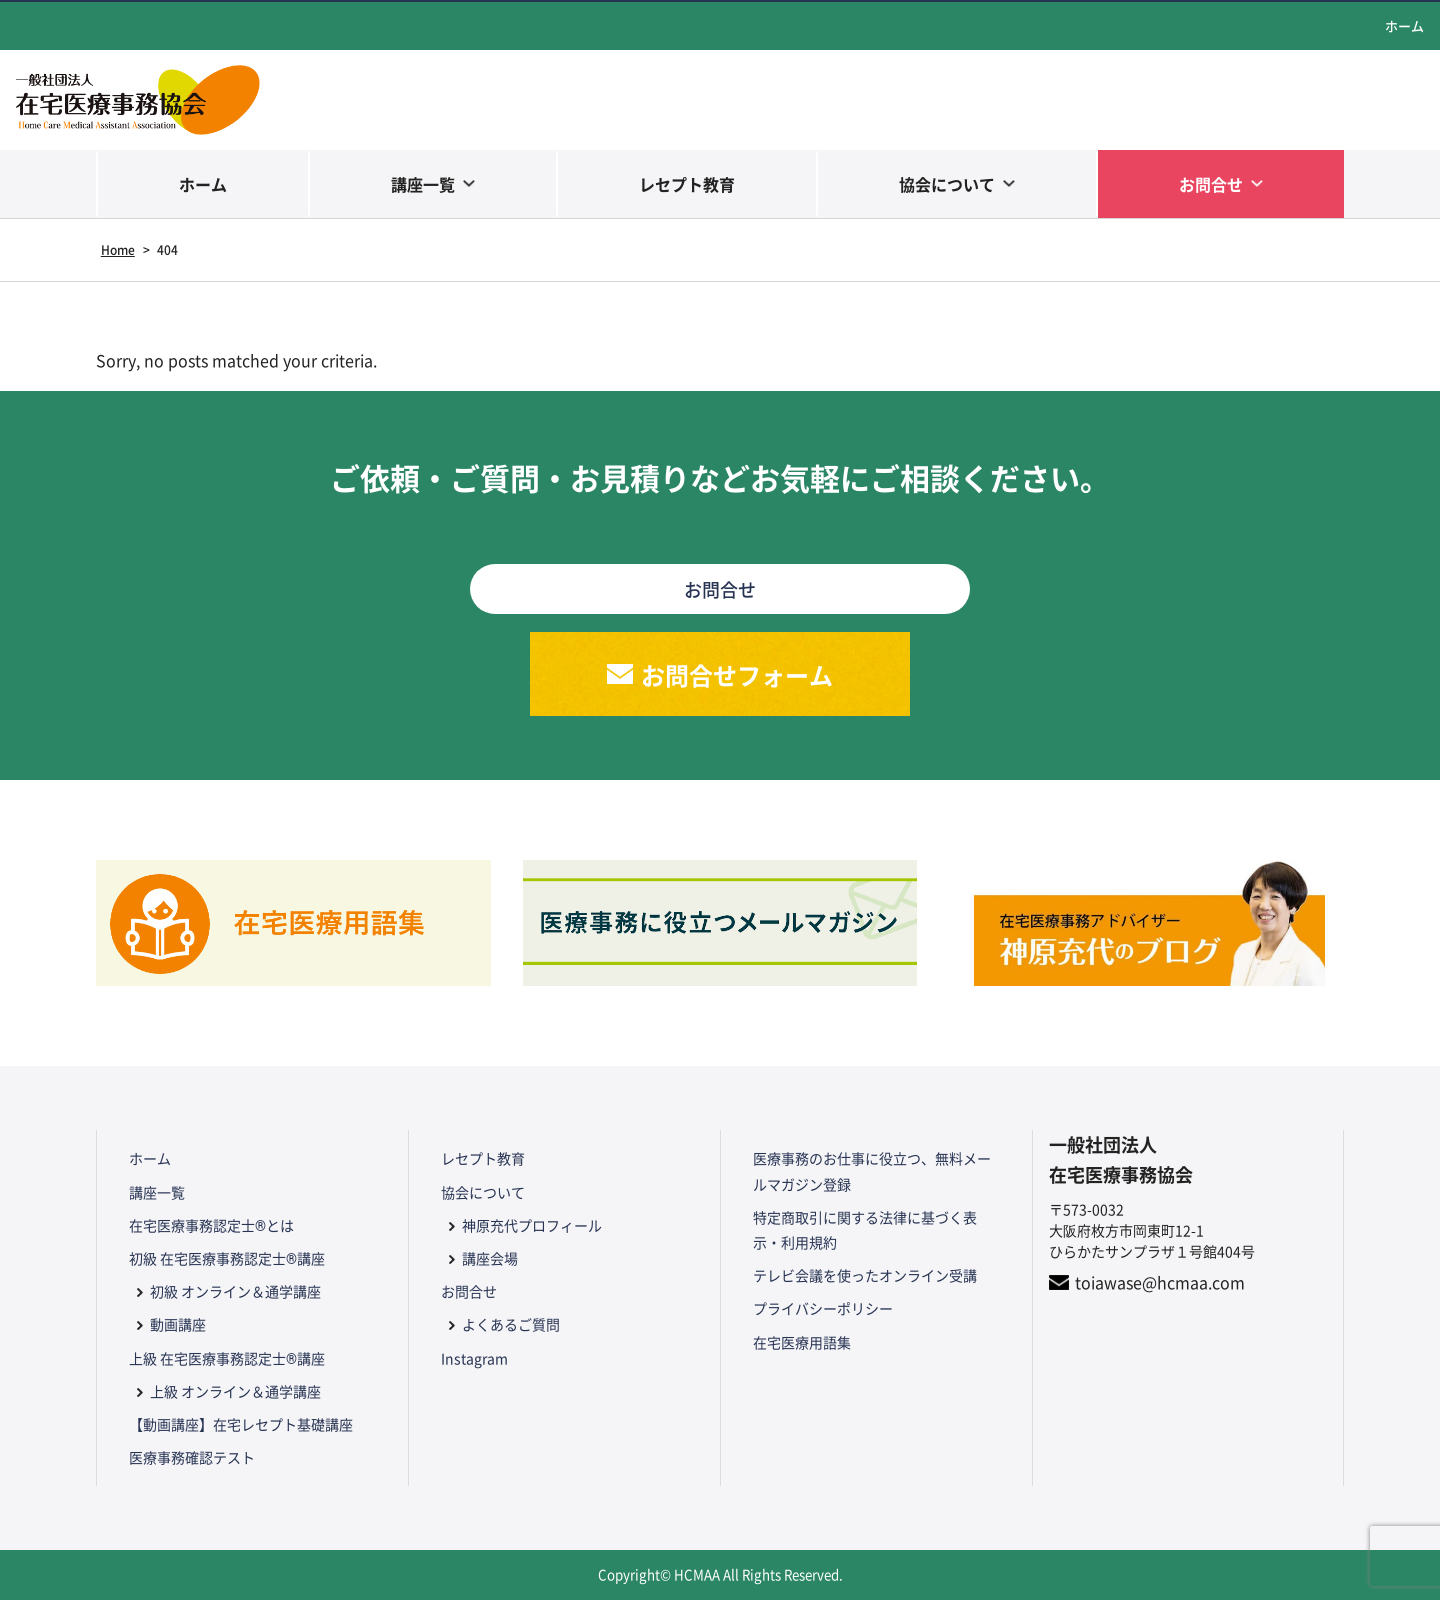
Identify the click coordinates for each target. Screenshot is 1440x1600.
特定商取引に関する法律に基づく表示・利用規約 (865, 1229)
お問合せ (1211, 184)
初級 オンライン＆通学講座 (235, 1291)
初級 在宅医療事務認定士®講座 (227, 1258)
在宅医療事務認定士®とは (211, 1225)
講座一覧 (423, 184)
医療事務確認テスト (192, 1457)
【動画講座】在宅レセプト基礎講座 (241, 1424)
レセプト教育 (687, 184)
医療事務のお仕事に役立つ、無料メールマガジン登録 (872, 1170)
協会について (947, 184)
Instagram (474, 1358)
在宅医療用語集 (802, 1342)
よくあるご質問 (511, 1324)
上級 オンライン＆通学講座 (235, 1391)
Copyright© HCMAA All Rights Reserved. (720, 1574)
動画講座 (178, 1324)
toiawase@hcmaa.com (1160, 1282)
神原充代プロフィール (532, 1225)
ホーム (1404, 25)
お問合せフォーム (737, 674)
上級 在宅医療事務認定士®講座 (227, 1358)
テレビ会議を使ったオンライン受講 (865, 1275)
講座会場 (490, 1258)
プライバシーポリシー (823, 1308)
